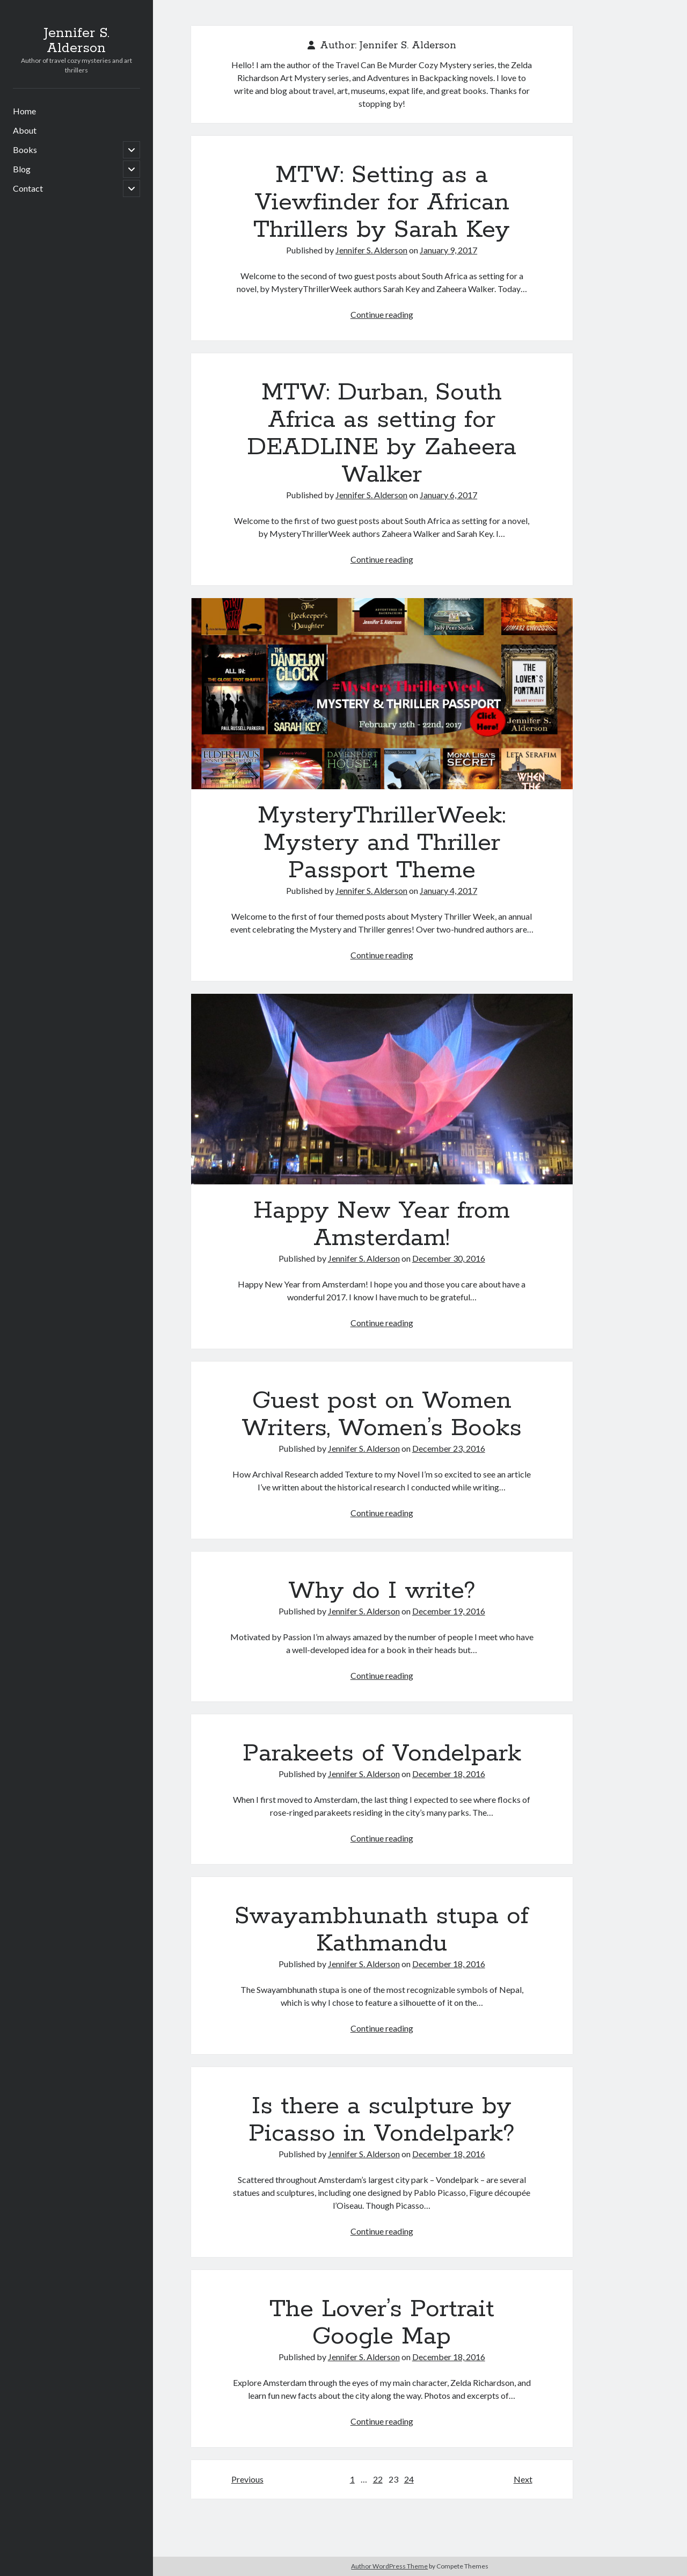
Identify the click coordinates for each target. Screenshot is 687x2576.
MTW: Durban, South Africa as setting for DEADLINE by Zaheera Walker (381, 433)
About (24, 130)
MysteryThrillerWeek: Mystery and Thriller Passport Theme (382, 693)
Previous (247, 2479)
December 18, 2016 (448, 1774)
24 (409, 2479)
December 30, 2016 (448, 1258)
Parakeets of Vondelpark (382, 1753)
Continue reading (381, 314)
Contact (28, 188)
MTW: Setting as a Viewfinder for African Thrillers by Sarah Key (381, 202)
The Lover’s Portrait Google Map (381, 2323)
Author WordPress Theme (389, 2566)
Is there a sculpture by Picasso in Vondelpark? (382, 2120)
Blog (22, 169)
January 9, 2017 (448, 250)
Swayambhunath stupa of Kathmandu (382, 1930)
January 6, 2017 (448, 495)
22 (378, 2479)
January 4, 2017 (448, 890)
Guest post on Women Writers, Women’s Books (382, 1414)
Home (24, 111)
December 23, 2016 (448, 1448)
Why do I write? (382, 1590)
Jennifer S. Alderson (76, 41)
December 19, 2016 (448, 1611)
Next (523, 2479)
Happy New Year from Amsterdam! (382, 1089)
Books (25, 149)
